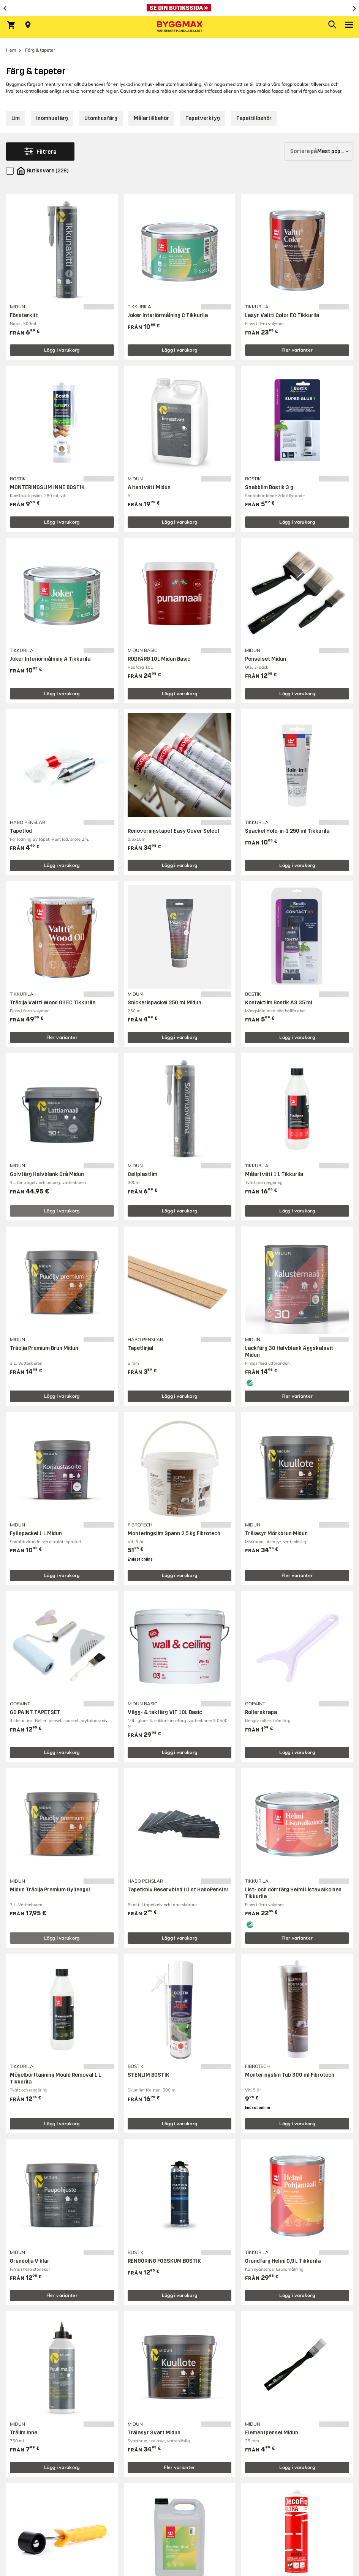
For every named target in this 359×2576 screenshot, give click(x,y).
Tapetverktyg (202, 118)
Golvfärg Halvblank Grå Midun (47, 1174)
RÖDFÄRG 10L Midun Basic (159, 659)
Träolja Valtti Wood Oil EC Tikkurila (52, 1002)
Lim (15, 118)
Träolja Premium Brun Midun (44, 1348)
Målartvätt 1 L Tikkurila (274, 1174)
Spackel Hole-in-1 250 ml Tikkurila (287, 831)
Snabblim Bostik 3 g (269, 487)
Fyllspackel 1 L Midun (36, 1533)
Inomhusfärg (52, 118)
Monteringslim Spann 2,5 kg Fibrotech (174, 1533)
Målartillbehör (151, 118)
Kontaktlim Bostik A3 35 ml (278, 1002)
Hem (11, 50)
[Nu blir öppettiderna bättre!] (179, 8)
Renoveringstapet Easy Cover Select (174, 831)
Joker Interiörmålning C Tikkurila (168, 315)
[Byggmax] (179, 27)
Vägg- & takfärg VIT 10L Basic (165, 1712)
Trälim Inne (23, 2432)
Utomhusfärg (100, 118)
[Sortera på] (319, 151)
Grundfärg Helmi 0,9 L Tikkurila (283, 2261)
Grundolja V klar (29, 2261)
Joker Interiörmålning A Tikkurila (50, 659)
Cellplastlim (142, 1174)
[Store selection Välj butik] (28, 25)
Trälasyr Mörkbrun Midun (276, 1533)
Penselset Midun (265, 659)
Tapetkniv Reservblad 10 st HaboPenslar (178, 1889)
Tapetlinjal (140, 1348)
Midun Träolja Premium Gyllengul (50, 1889)
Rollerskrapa (261, 1712)
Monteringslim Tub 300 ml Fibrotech (289, 2075)
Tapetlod (21, 831)
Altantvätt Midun (149, 487)
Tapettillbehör (254, 118)
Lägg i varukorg (62, 350)
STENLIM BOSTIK (148, 2075)
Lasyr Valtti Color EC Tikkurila (282, 315)
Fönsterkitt (24, 315)
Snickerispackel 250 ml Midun (164, 1002)
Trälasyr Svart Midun (154, 2432)
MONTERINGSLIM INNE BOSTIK (47, 487)
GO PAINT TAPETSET (35, 1712)
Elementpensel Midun (271, 2432)
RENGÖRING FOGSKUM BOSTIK (164, 2261)
